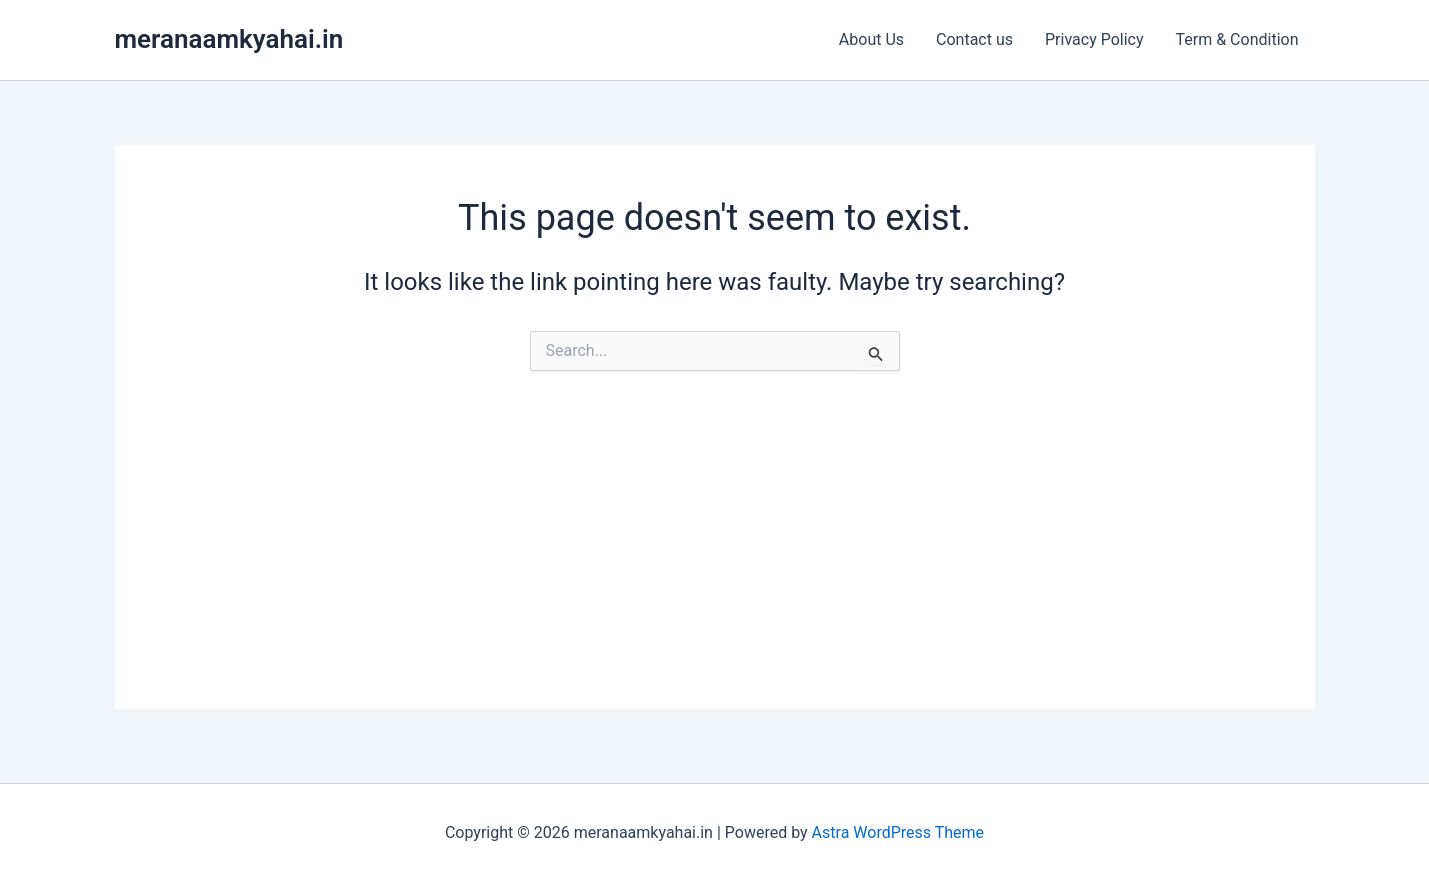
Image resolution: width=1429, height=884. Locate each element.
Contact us (974, 39)
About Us (871, 39)
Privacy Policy (1094, 39)
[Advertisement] (715, 569)
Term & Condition (1237, 39)
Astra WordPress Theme (898, 832)
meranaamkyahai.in (229, 39)
